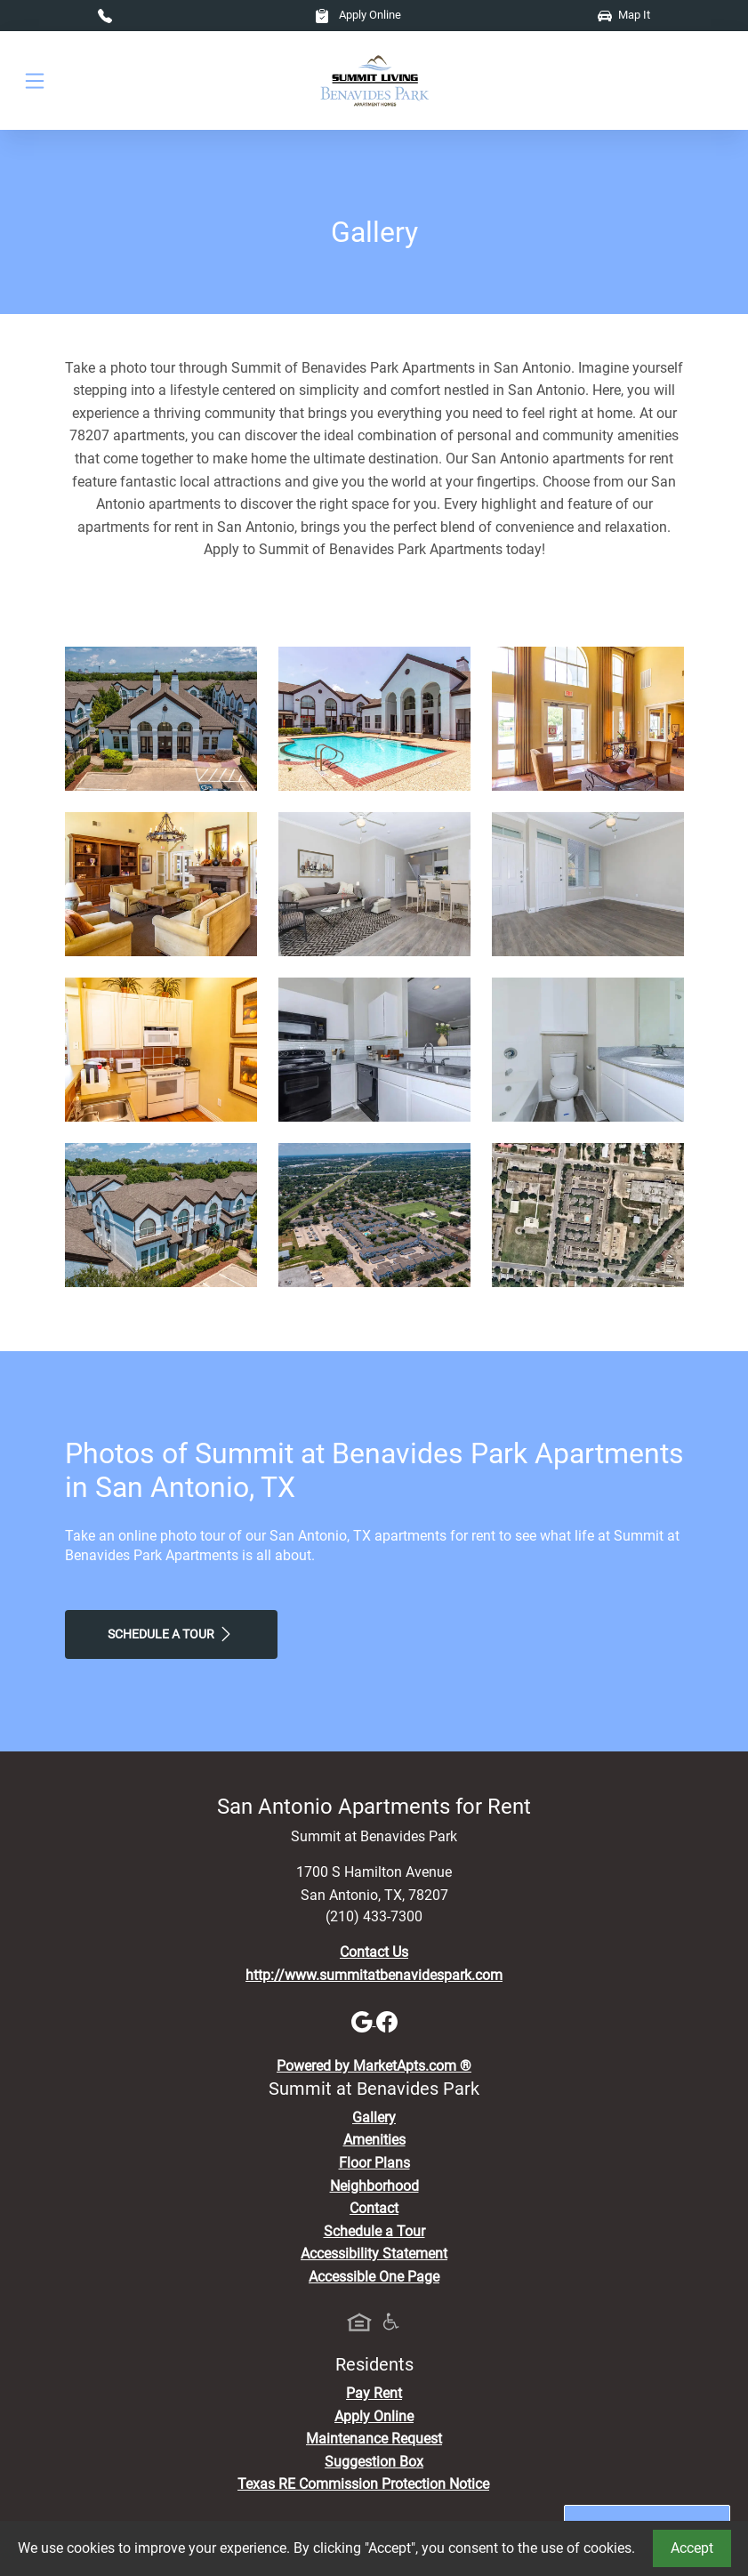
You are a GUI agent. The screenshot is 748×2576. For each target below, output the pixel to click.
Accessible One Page (374, 2276)
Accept (692, 2548)
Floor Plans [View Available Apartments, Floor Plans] (374, 2162)
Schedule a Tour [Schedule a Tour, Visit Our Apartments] (171, 1634)
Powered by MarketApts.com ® (374, 2065)
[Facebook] (387, 2020)
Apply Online (358, 14)
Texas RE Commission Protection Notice (363, 2483)
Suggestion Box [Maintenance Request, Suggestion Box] (374, 2461)
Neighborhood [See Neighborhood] (374, 2186)
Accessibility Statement (374, 2253)
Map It (624, 14)
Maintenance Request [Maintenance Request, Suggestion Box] (374, 2438)
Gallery (374, 2117)
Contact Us (374, 1952)
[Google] (363, 2020)
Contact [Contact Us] (374, 2208)
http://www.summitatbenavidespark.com (374, 1975)
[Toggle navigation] (35, 81)
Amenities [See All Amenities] (374, 2139)
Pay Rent (374, 2393)
